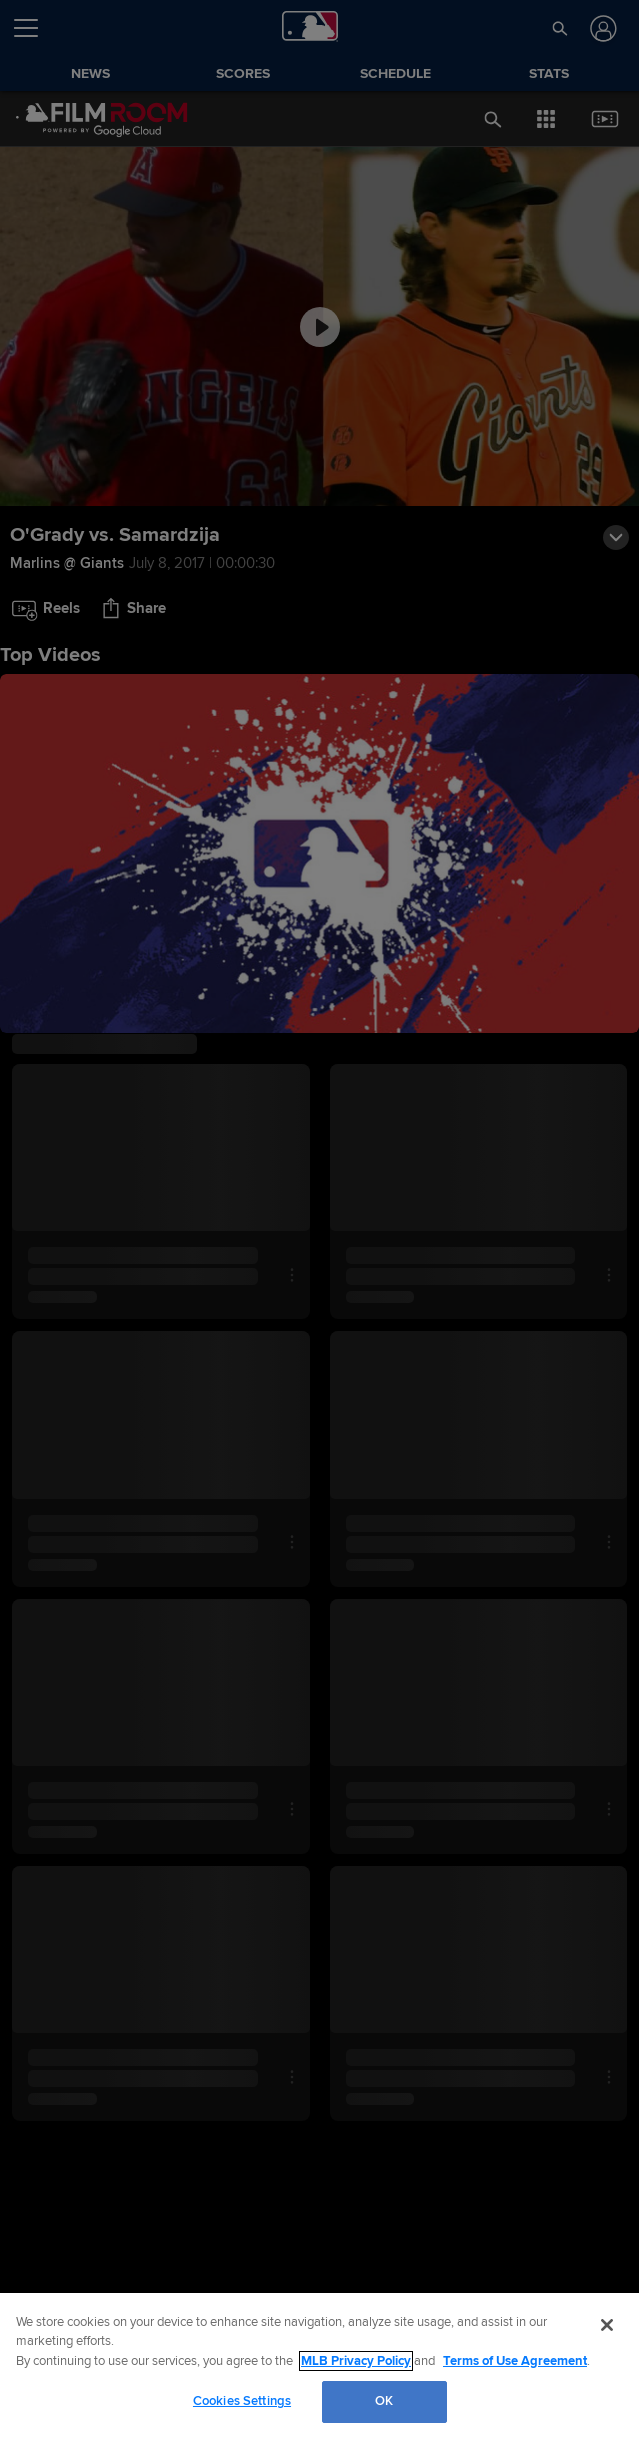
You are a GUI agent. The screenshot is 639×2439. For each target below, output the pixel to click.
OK (384, 2401)
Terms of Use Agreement (515, 2361)
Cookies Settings (242, 2401)
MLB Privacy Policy (356, 2361)
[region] (319, 2366)
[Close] (607, 2325)
